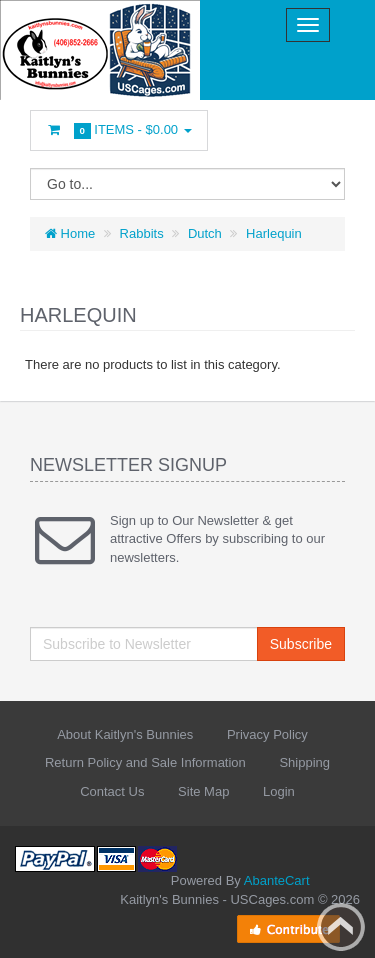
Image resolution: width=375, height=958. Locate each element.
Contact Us (112, 791)
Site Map (203, 791)
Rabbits (142, 233)
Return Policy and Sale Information (145, 762)
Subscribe (301, 644)
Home (70, 233)
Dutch (205, 233)
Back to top (341, 927)
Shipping (304, 762)
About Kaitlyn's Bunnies (125, 734)
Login (279, 791)
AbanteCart (277, 880)
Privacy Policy (267, 734)
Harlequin (274, 233)
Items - (119, 130)
